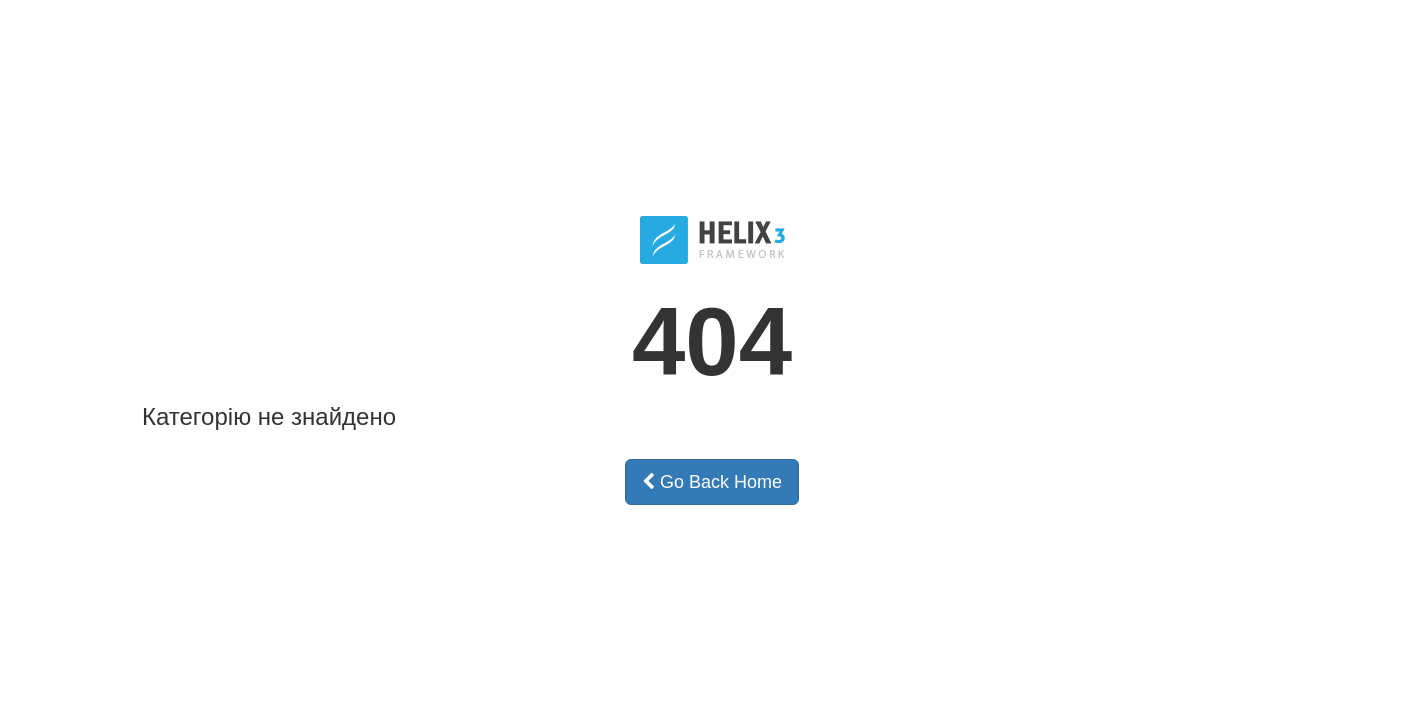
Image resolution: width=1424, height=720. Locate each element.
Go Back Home (712, 482)
